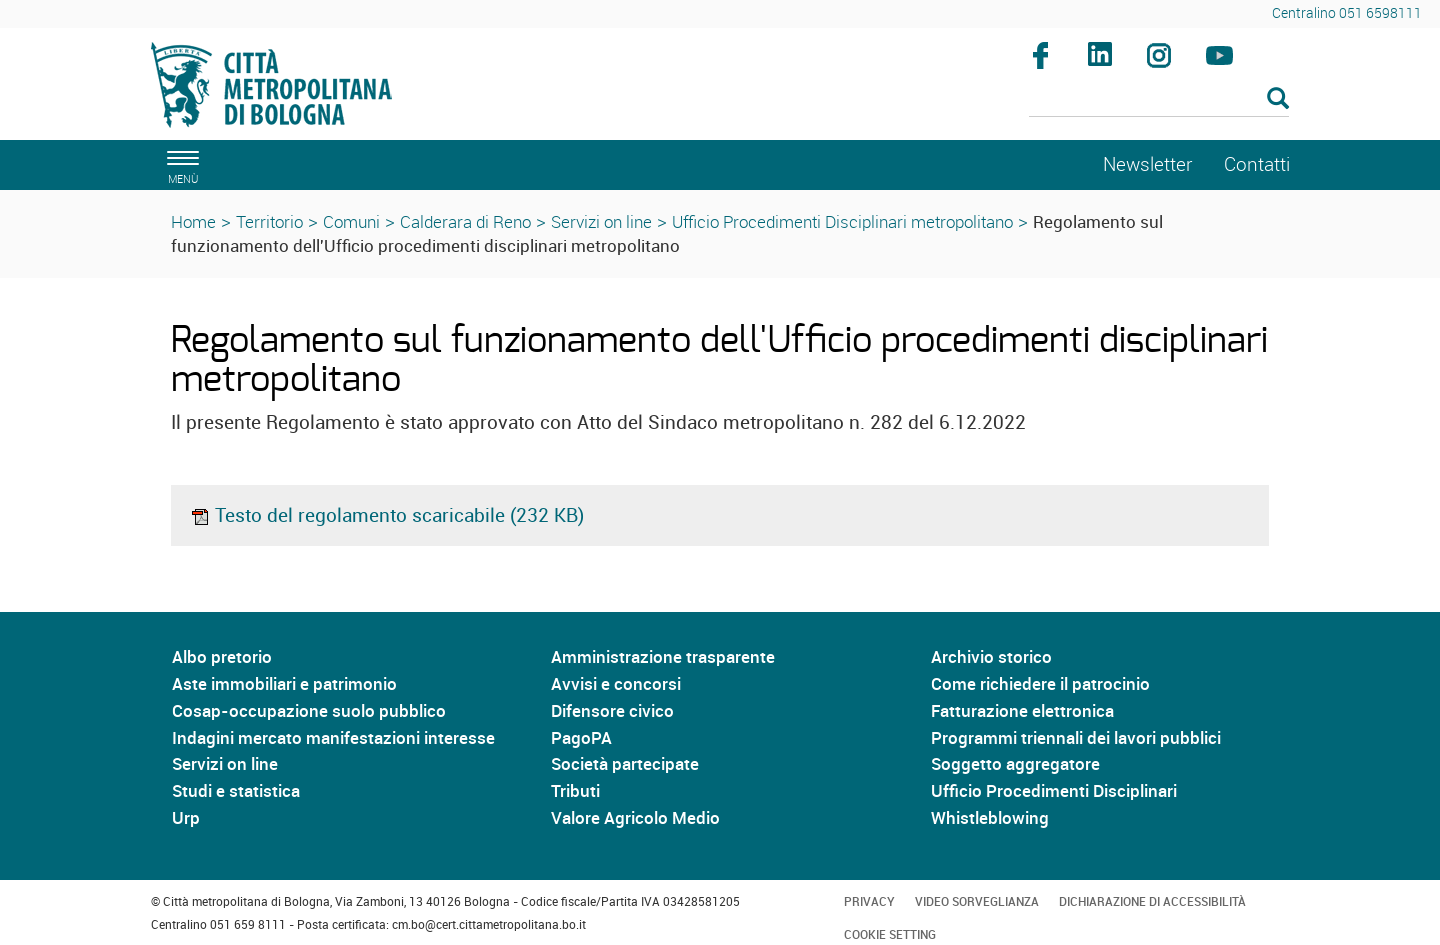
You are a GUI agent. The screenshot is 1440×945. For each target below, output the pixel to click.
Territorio (269, 221)
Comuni (351, 221)
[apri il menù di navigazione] (180, 164)
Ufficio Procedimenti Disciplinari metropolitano (842, 221)
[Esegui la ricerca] (1278, 99)
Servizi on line (601, 221)
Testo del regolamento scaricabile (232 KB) (387, 515)
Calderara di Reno (465, 221)
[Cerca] (1159, 100)
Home (193, 221)
